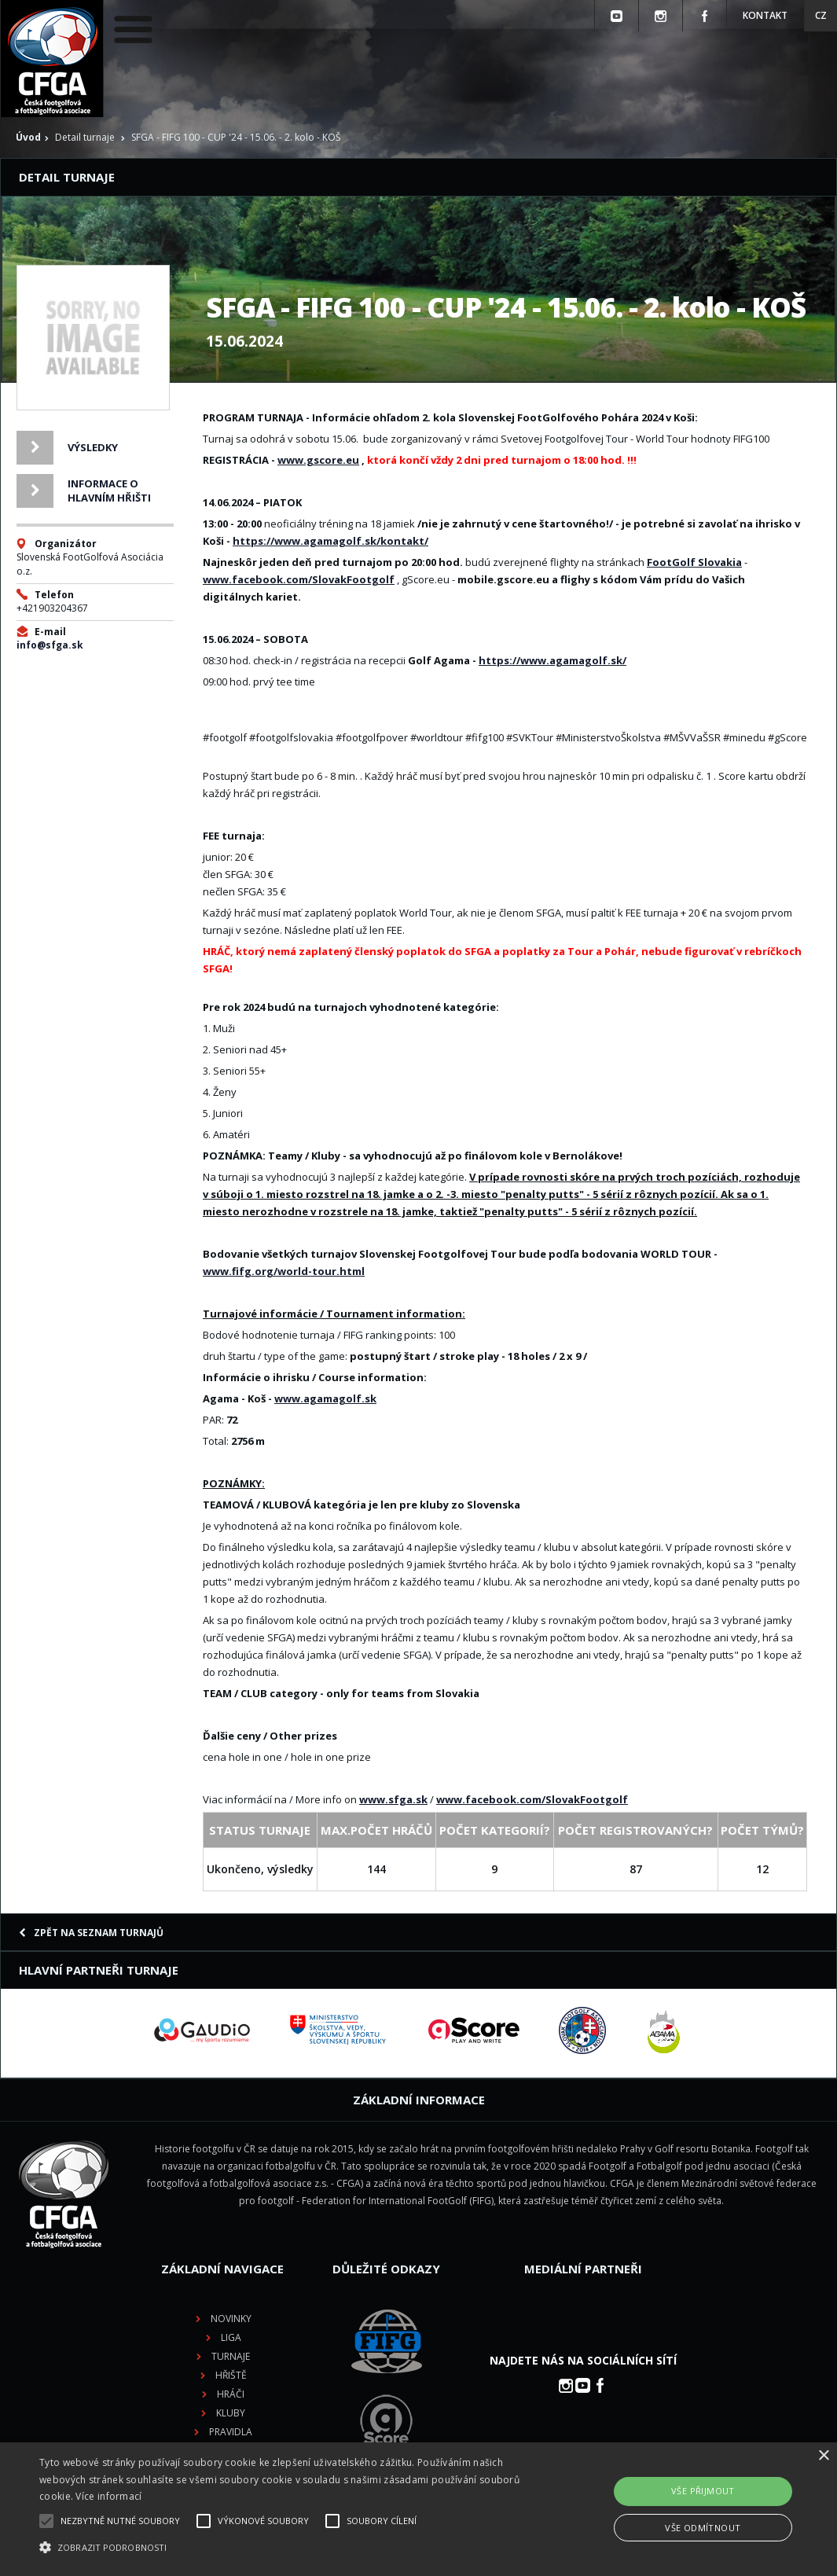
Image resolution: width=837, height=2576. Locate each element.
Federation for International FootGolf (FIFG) (398, 2200)
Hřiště (231, 2375)
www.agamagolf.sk (325, 1398)
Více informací (108, 2496)
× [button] (823, 2456)
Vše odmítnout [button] (702, 2528)
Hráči (230, 2394)
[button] (285, 2547)
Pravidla (230, 2431)
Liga (231, 2337)
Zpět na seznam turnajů (91, 1932)
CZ (821, 15)
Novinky (231, 2318)
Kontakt (765, 15)
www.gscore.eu (318, 460)
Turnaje (230, 2356)
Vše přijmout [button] (703, 2491)
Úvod (28, 137)
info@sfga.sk (50, 645)
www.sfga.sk (393, 1799)
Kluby (230, 2413)
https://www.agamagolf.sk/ (552, 660)
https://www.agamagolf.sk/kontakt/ (330, 541)
